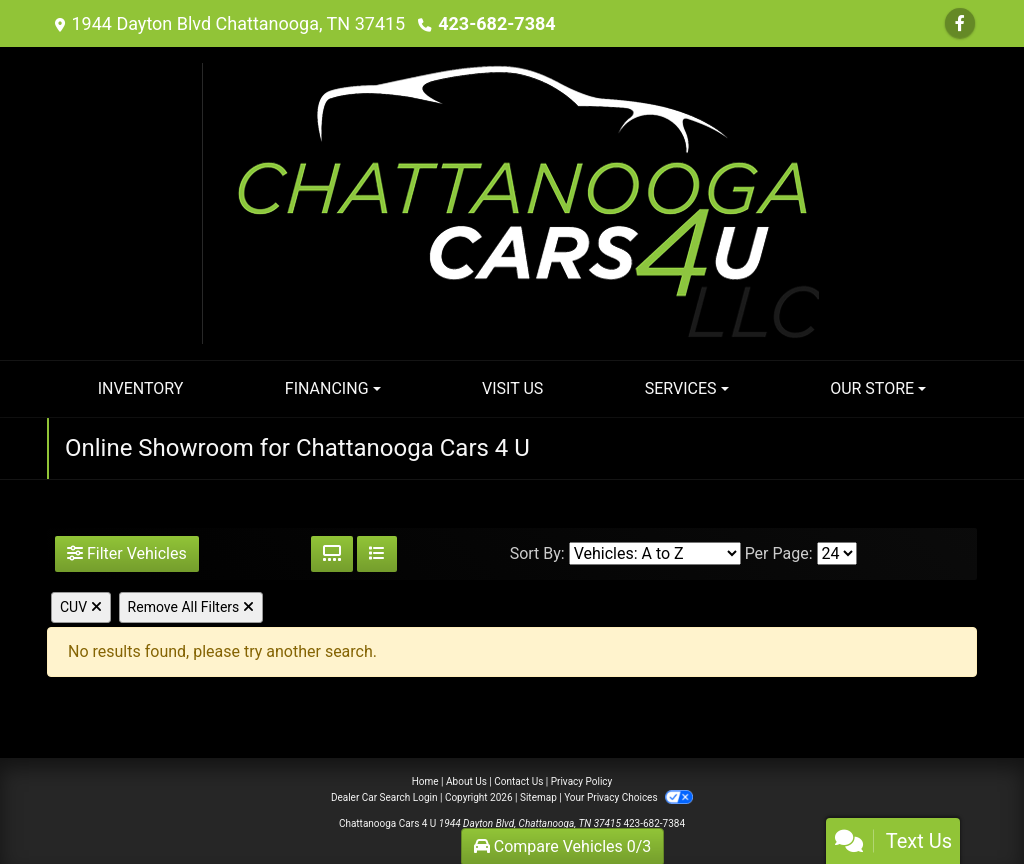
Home (425, 781)
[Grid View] (332, 554)
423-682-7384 (496, 23)
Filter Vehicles (127, 553)
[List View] (377, 554)
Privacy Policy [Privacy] (582, 781)
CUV (81, 607)
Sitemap (538, 797)
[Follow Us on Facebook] (960, 23)
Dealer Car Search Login (384, 797)
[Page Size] (837, 553)
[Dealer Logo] (512, 202)
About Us (466, 781)
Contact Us (518, 781)
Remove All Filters (191, 607)
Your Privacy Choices (628, 797)
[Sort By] (655, 553)
